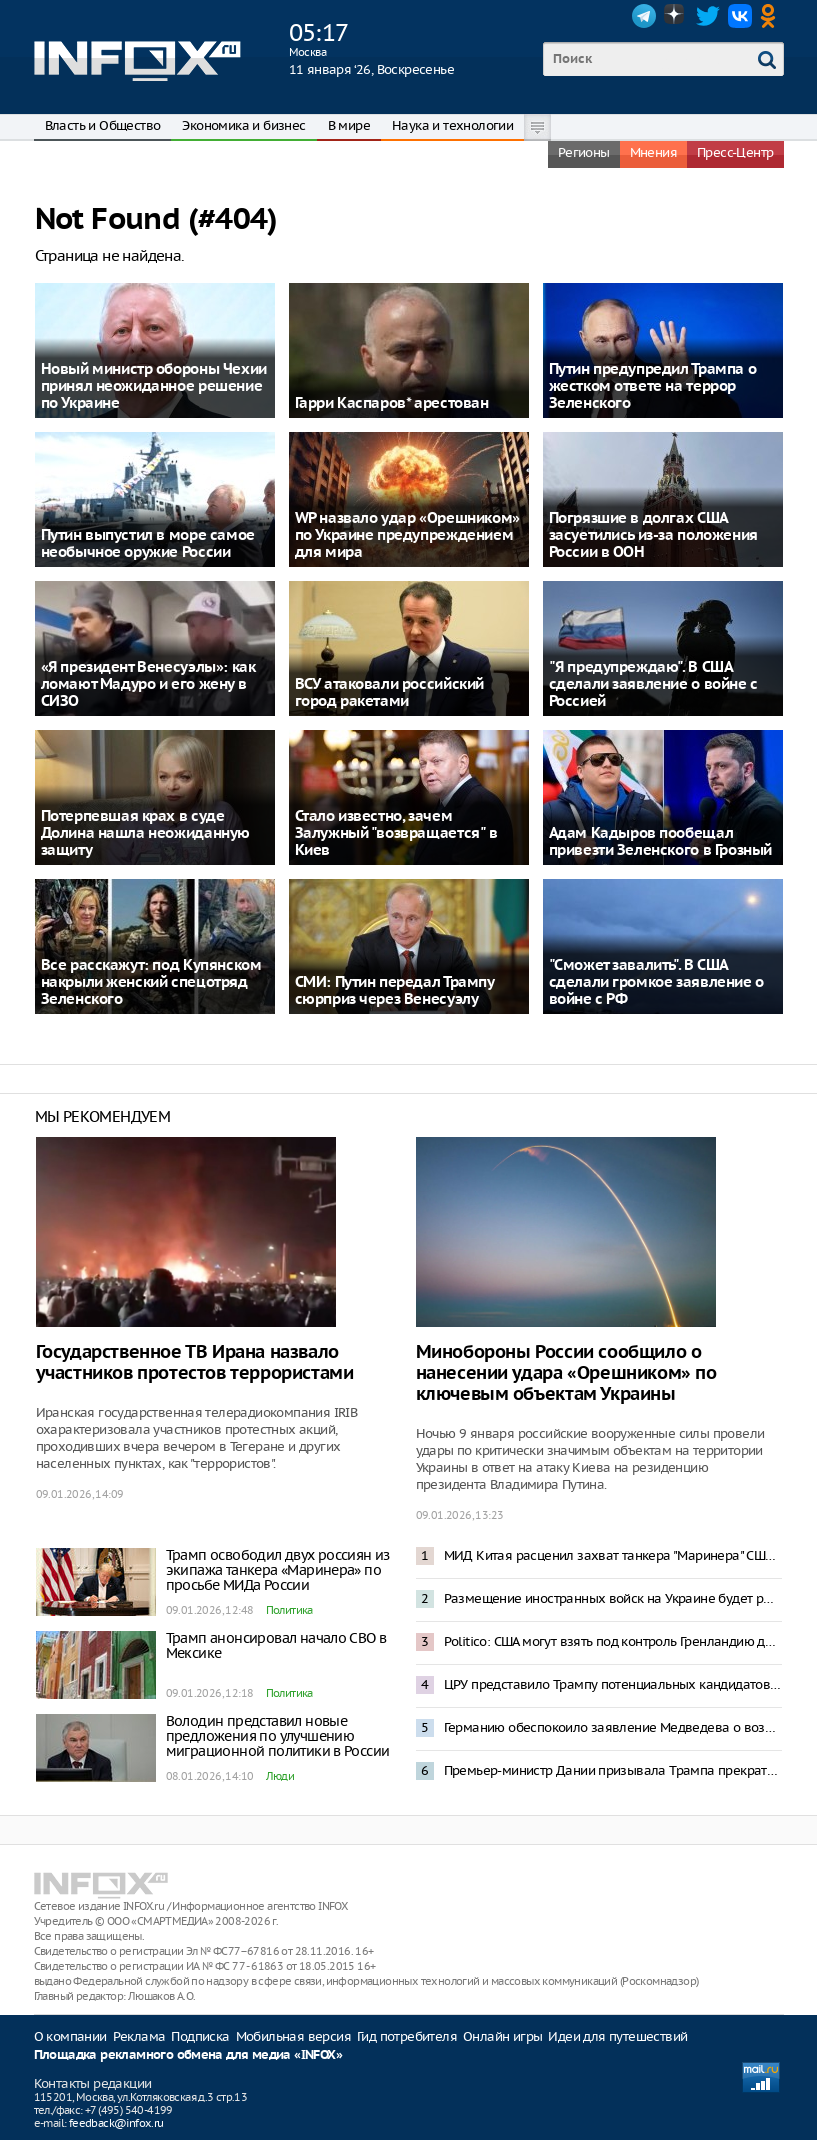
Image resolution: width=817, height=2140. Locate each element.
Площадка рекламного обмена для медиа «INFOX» (188, 2055)
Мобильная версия (293, 2036)
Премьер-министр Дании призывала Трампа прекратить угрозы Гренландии (613, 1770)
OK (772, 16)
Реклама (139, 2036)
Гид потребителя (407, 2036)
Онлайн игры (502, 2036)
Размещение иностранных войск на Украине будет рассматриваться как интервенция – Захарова (613, 1598)
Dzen (676, 16)
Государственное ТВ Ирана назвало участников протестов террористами (195, 1363)
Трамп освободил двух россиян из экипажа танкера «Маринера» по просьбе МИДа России (278, 1570)
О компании (70, 2036)
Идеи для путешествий (617, 2036)
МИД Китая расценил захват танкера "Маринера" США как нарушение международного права (613, 1555)
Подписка (200, 2036)
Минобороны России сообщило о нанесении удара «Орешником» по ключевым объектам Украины (566, 1373)
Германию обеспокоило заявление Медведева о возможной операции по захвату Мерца (613, 1727)
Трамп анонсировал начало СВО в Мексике (276, 1645)
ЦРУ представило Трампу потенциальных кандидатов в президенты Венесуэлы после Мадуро (613, 1684)
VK (740, 16)
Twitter (708, 16)
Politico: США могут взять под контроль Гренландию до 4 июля (613, 1641)
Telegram (644, 16)
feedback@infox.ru (116, 2123)
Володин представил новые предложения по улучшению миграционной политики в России (278, 1736)
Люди (280, 1776)
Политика (289, 1610)
